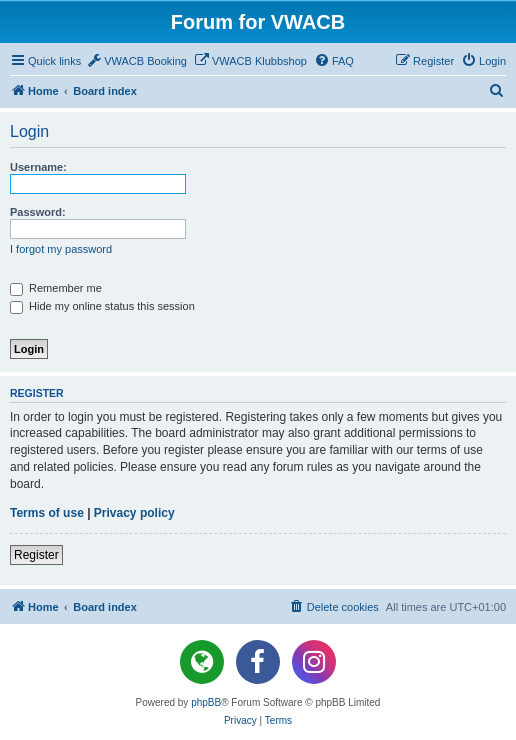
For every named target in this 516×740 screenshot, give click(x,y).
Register (36, 555)
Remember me (56, 288)
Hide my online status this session (102, 306)
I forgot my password (61, 249)
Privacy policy (134, 513)
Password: (38, 212)
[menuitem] (136, 61)
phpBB (206, 702)
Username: (38, 167)
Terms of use (47, 513)
